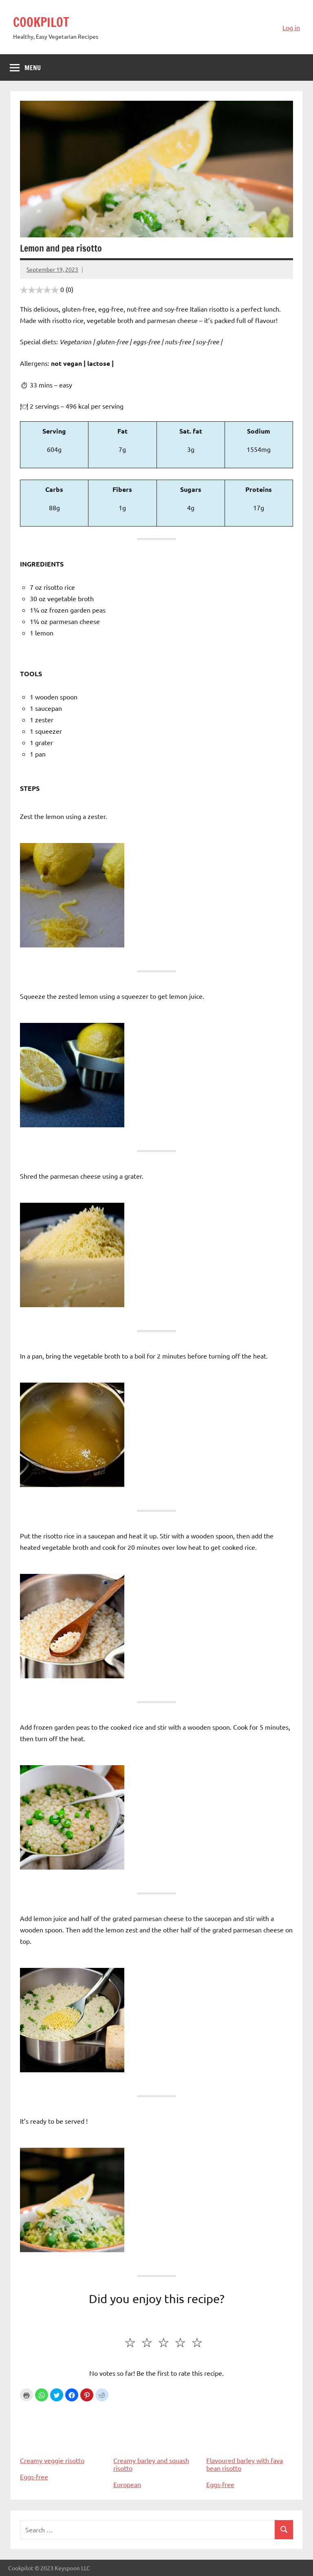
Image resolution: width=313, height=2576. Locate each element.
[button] (41, 2394)
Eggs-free (34, 2476)
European (127, 2484)
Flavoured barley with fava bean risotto (249, 2437)
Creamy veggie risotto (63, 2433)
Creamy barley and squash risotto (156, 2437)
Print (26, 2394)
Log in (291, 27)
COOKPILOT (42, 22)
